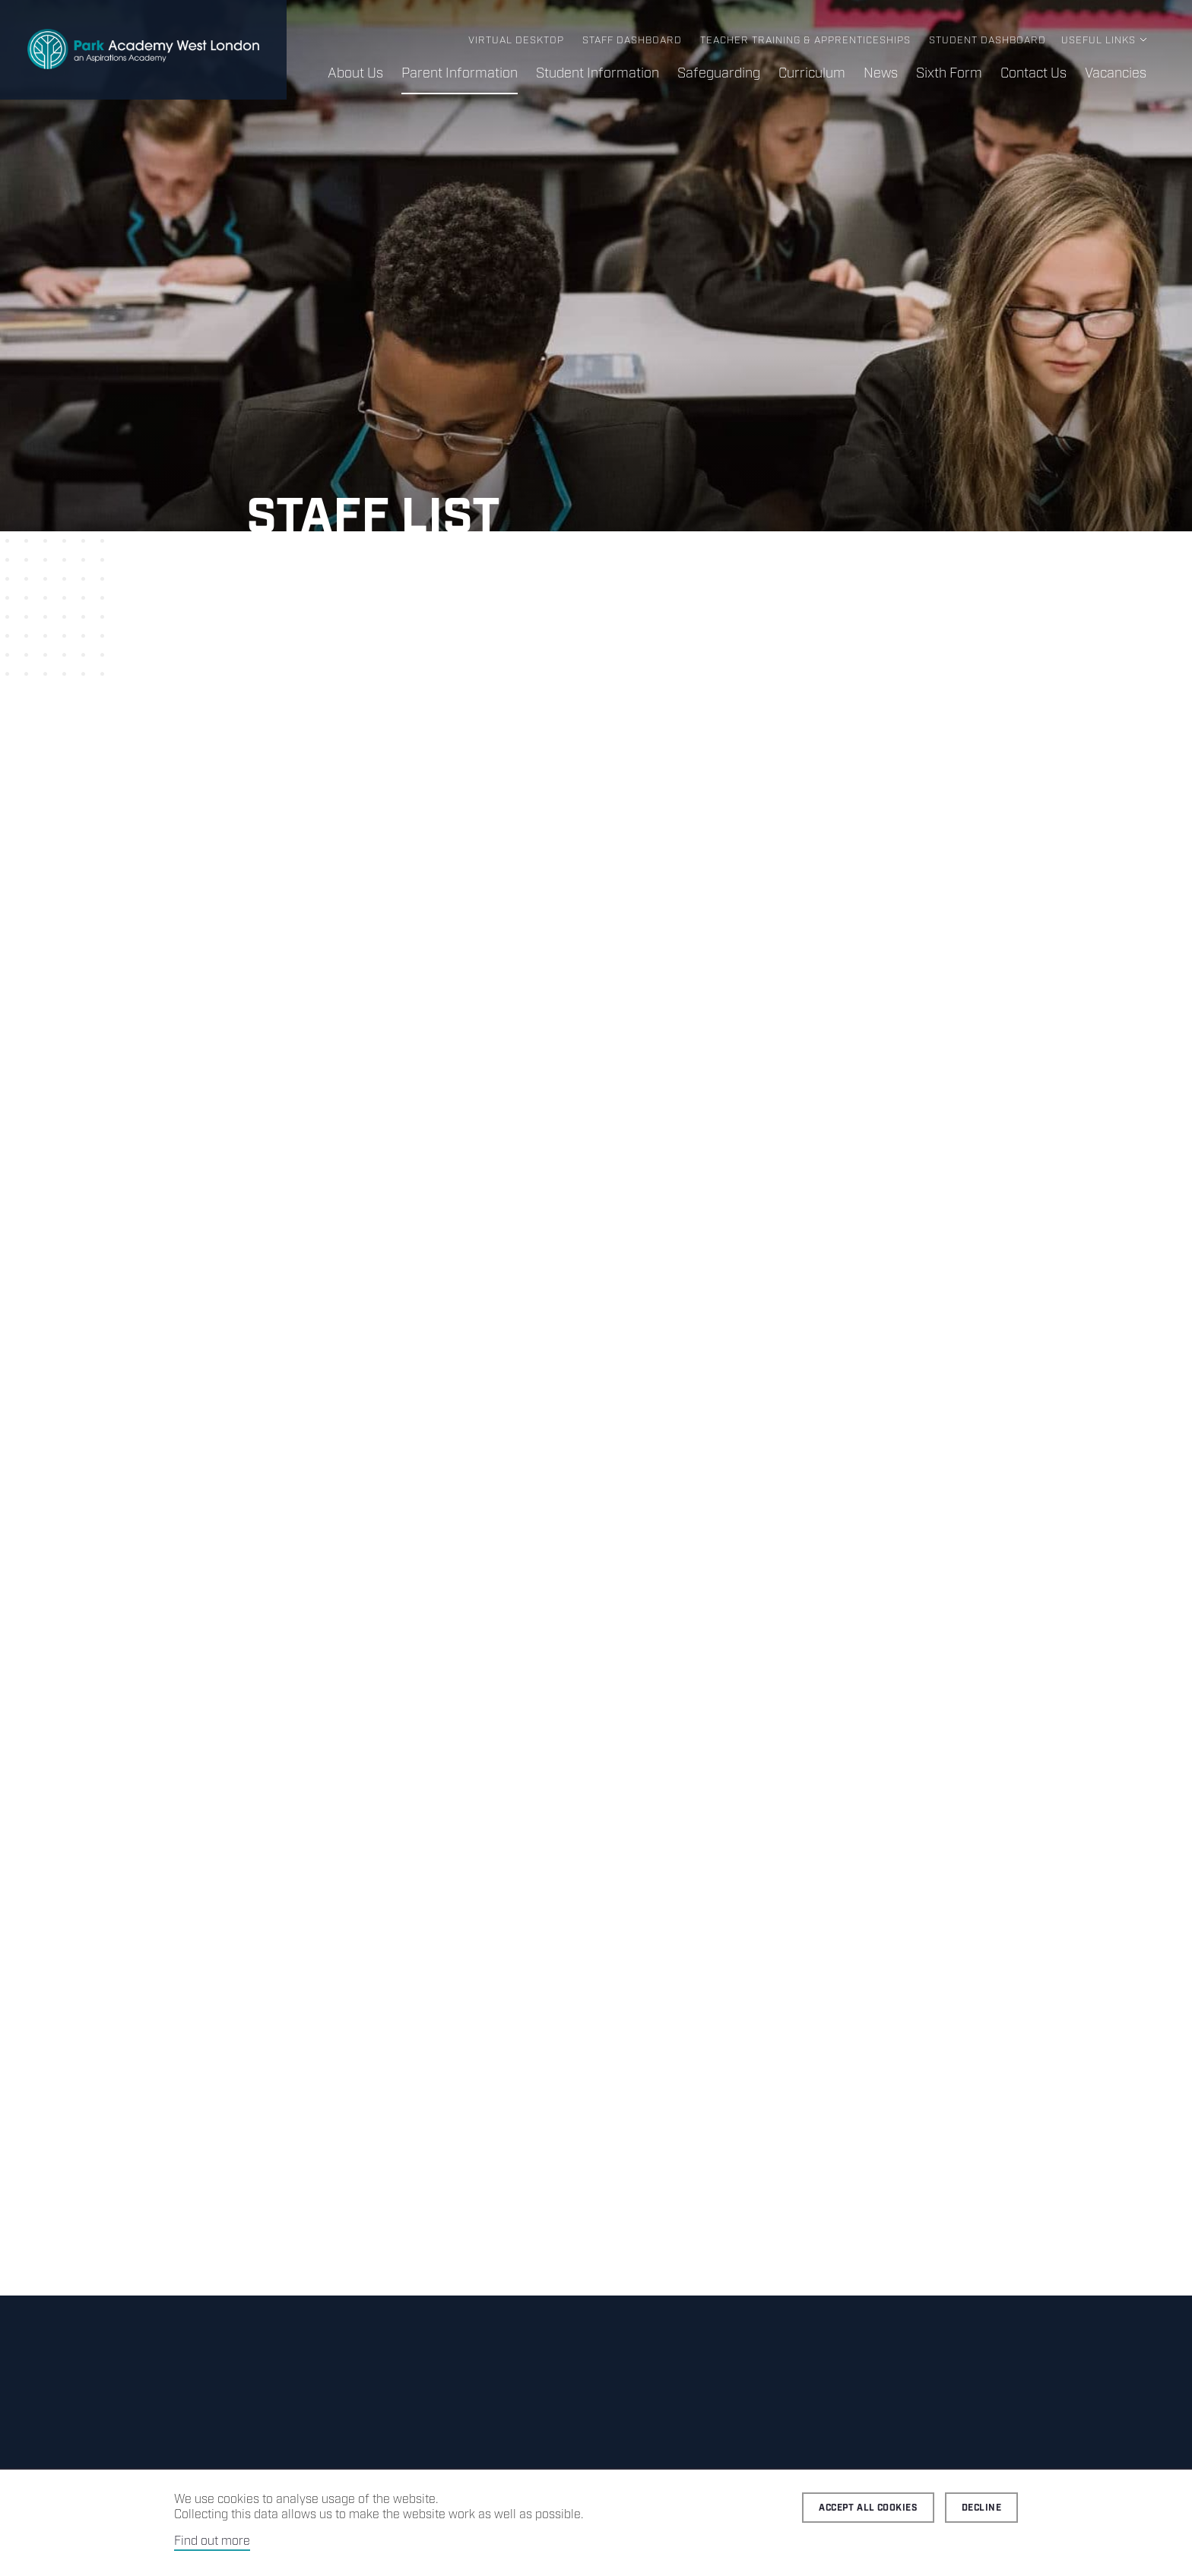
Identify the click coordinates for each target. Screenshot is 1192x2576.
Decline (981, 2508)
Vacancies (1115, 74)
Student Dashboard (987, 40)
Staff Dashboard (632, 40)
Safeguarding (718, 74)
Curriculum (811, 74)
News (881, 74)
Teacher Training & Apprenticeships (805, 40)
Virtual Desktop (516, 40)
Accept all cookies (868, 2508)
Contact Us (1033, 74)
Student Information (597, 74)
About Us (355, 74)
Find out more (212, 2541)
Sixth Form (949, 74)
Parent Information (459, 74)
